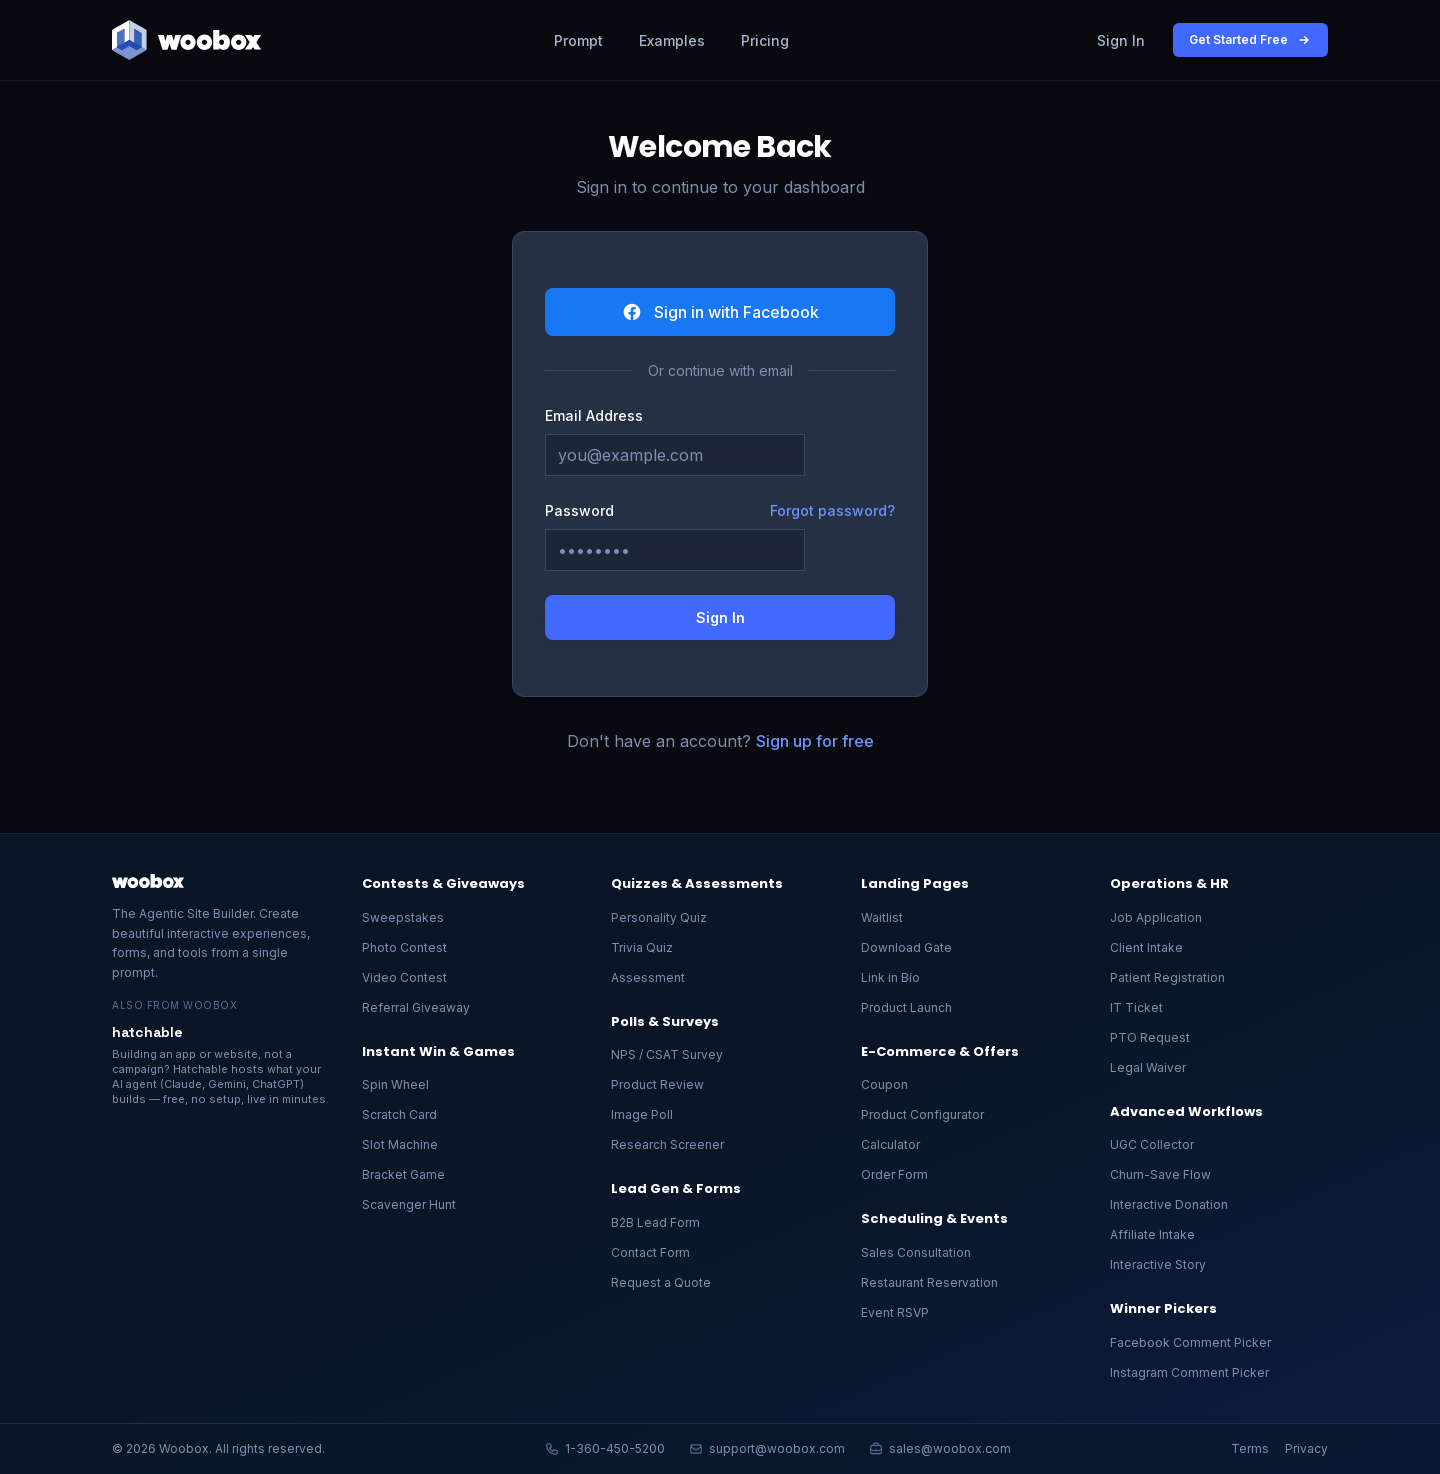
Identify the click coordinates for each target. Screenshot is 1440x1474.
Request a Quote (661, 1282)
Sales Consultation (916, 1252)
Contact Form (650, 1252)
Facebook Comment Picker (1190, 1342)
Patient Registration (1167, 977)
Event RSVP (895, 1312)
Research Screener (667, 1144)
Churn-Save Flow (1160, 1174)
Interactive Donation (1169, 1204)
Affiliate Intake (1152, 1234)
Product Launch (906, 1007)
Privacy (1306, 1448)
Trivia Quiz (642, 947)
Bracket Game (403, 1174)
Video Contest (404, 977)
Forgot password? (832, 510)
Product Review (657, 1084)
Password (579, 510)
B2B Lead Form (655, 1222)
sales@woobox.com (940, 1448)
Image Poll (642, 1114)
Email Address (594, 415)
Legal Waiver (1148, 1067)
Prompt (578, 40)
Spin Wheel (395, 1084)
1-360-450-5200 (605, 1448)
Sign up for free (815, 741)
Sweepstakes (403, 917)
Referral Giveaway (416, 1007)
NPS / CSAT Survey (667, 1054)
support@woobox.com (767, 1448)
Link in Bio (890, 977)
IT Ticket (1136, 1007)
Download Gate (906, 947)
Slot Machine (400, 1144)
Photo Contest (404, 947)
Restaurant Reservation (929, 1282)
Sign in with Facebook (720, 312)
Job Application (1156, 917)
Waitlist (882, 917)
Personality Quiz (659, 917)
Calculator (890, 1144)
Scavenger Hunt (409, 1204)
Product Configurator (922, 1114)
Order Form (894, 1174)
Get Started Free (1250, 40)
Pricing (765, 40)
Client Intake (1146, 947)
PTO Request (1150, 1037)
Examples (672, 40)
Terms (1250, 1448)
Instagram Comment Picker (1189, 1372)
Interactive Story (1158, 1264)
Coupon (884, 1084)
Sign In (1121, 40)
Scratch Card (399, 1114)
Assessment (648, 977)
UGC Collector (1152, 1144)
